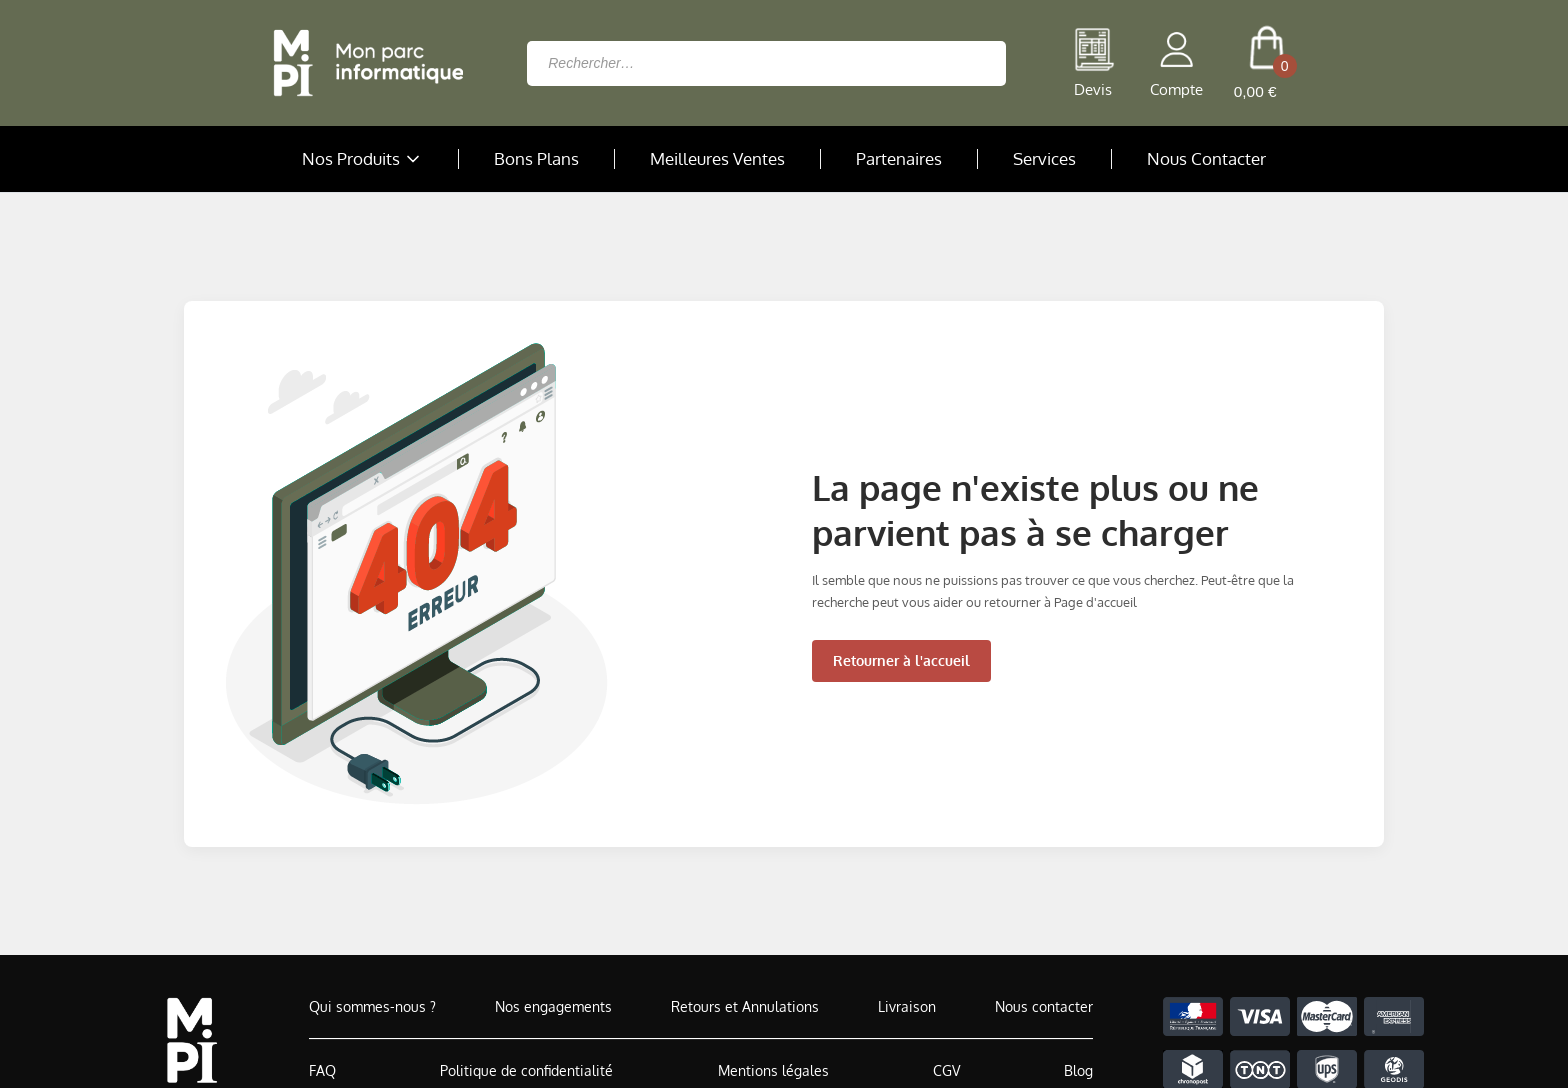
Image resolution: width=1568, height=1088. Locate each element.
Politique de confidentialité (526, 1070)
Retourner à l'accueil (901, 660)
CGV (946, 1070)
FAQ (322, 1070)
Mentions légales (773, 1070)
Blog (1078, 1070)
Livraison (907, 1006)
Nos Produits (363, 159)
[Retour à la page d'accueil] (363, 63)
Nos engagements (553, 1006)
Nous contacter (1044, 1006)
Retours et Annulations (745, 1006)
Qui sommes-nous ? (372, 1006)
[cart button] (1266, 63)
